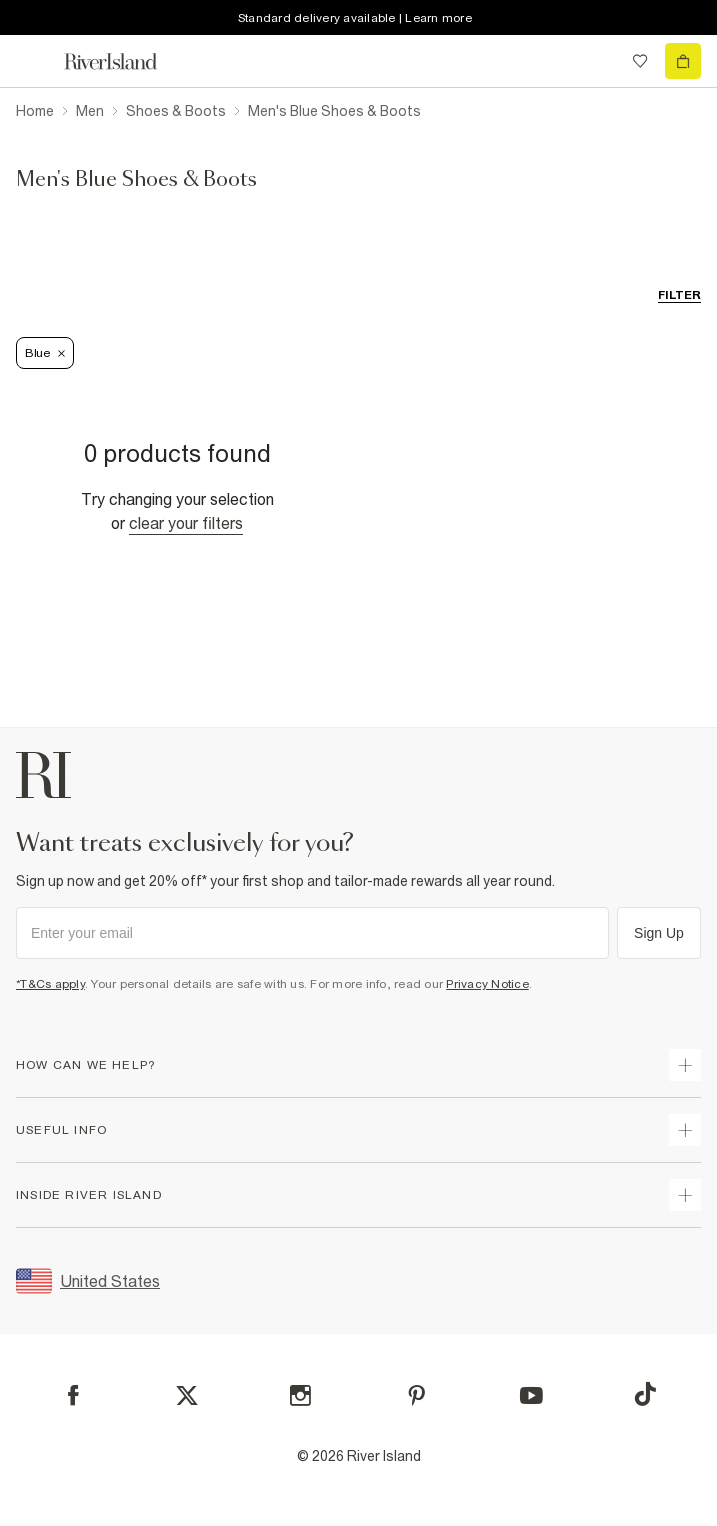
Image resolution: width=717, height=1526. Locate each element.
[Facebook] (73, 1395)
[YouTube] (531, 1395)
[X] (187, 1396)
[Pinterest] (416, 1395)
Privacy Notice (487, 984)
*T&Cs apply (50, 984)
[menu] (34, 61)
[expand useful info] (685, 1130)
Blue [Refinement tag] (45, 353)
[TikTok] (645, 1394)
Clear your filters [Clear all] (186, 523)
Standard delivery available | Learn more (355, 18)
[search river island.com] (599, 61)
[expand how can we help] (685, 1065)
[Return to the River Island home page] (124, 61)
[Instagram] (300, 1395)
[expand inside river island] (685, 1195)
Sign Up (659, 933)
